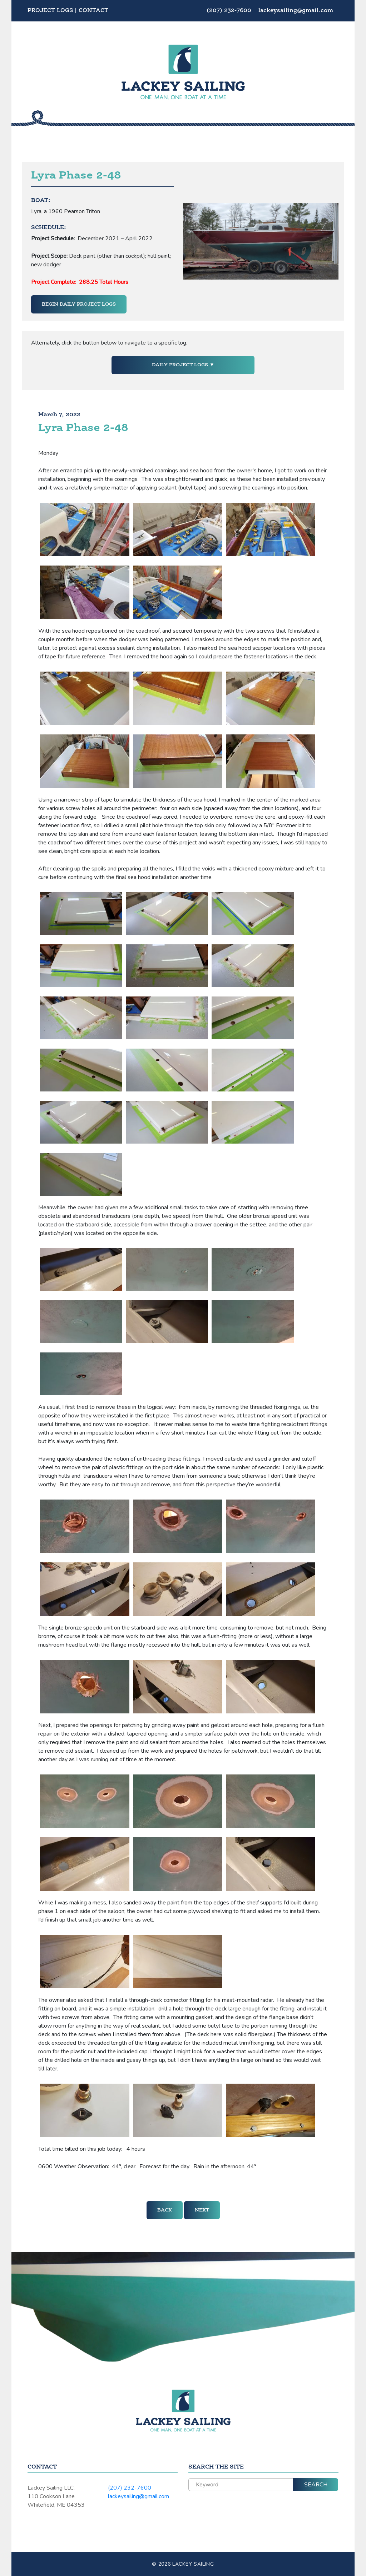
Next (202, 2210)
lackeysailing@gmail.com (295, 11)
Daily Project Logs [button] (180, 364)
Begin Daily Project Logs (79, 304)
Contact (93, 11)
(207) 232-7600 (230, 11)
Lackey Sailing (193, 2564)
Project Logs (50, 11)
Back (164, 2210)
